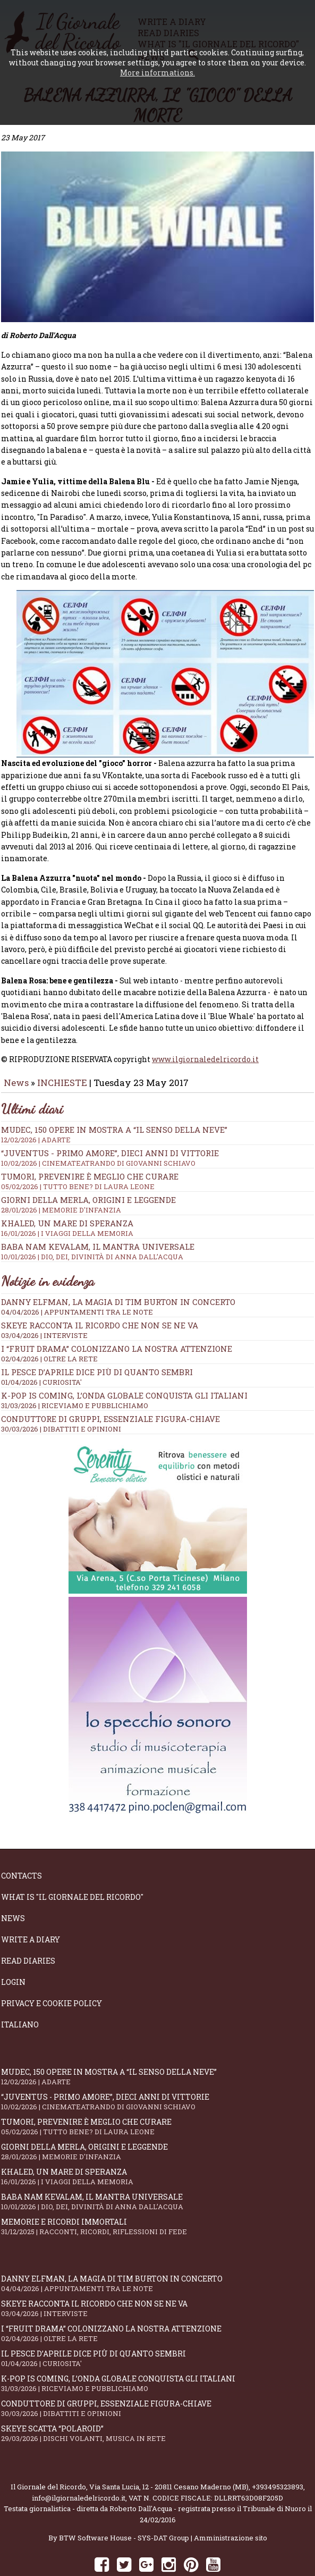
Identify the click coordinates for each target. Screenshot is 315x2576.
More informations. (157, 73)
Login (13, 1952)
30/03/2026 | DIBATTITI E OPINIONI (61, 1399)
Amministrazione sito (230, 2508)
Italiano (20, 1995)
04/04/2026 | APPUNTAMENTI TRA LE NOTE (77, 1282)
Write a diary (30, 1910)
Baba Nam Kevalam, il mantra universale (157, 1221)
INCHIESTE (63, 1053)
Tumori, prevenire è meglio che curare (157, 1151)
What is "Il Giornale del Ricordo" (72, 1867)
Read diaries (28, 1931)
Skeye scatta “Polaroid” (157, 2403)
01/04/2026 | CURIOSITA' (41, 1352)
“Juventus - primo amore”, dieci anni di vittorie (157, 1128)
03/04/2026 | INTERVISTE (44, 1305)
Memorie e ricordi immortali (157, 2197)
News (16, 1053)
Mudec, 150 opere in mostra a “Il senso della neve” (157, 1105)
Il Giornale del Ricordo (48, 2457)
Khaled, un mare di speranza (157, 2147)
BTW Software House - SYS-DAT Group (124, 2508)
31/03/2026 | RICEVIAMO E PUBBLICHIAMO (74, 1375)
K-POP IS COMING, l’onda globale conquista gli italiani (124, 1365)
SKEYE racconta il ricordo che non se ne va (99, 1295)
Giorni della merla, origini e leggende (157, 1175)
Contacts (21, 1846)
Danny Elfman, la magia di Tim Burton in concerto (118, 1272)
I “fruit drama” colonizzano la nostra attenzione (116, 1319)
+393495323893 (277, 2457)
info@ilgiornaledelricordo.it (78, 2468)
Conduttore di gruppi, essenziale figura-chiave (110, 1389)
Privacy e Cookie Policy (51, 1973)
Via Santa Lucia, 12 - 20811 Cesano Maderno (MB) (169, 2457)
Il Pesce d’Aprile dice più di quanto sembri (97, 1342)
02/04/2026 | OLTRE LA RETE (49, 1329)
